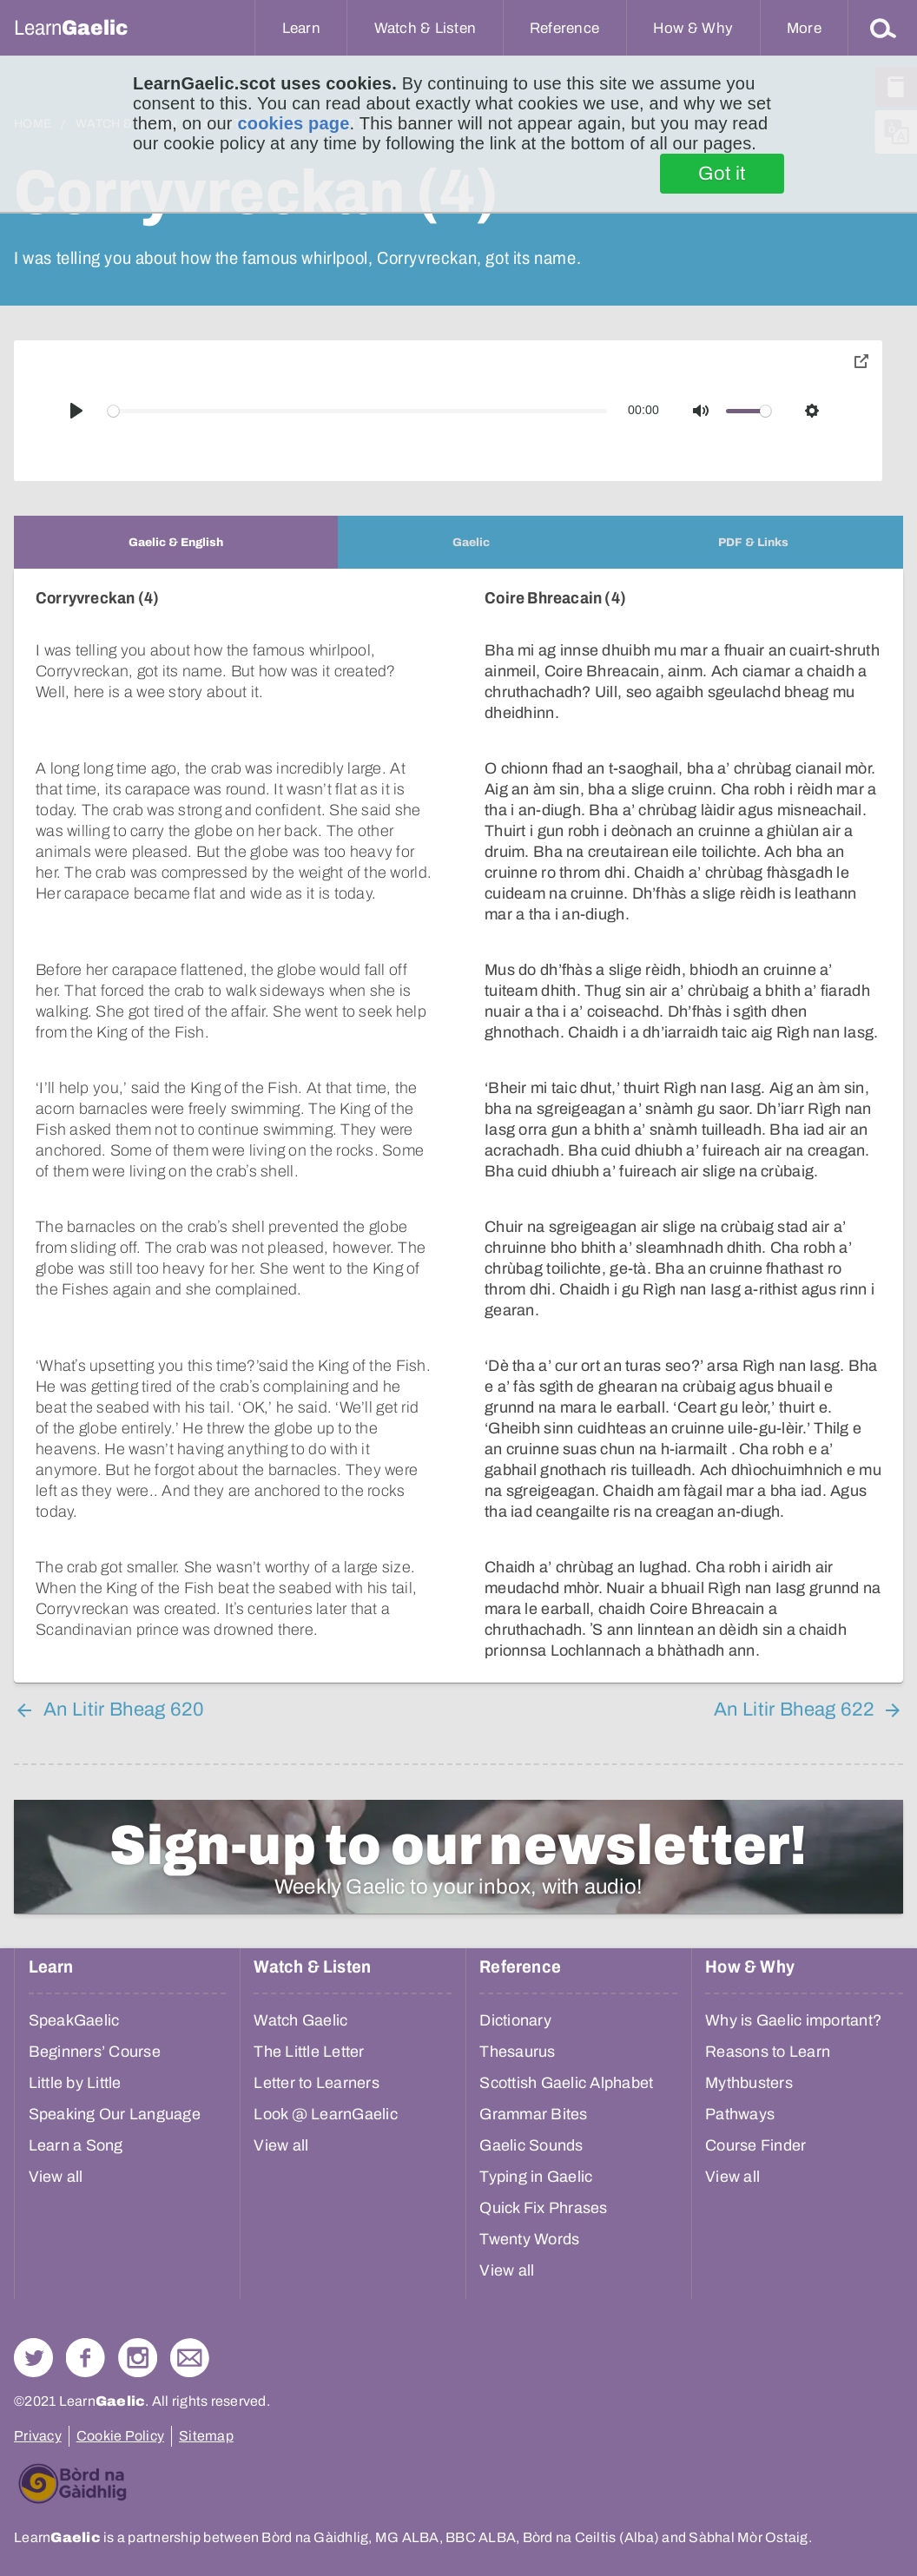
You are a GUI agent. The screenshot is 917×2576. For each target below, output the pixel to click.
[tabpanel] (458, 1126)
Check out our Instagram (137, 2357)
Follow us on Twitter (33, 2357)
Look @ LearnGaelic (326, 2114)
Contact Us (189, 2357)
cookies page (293, 123)
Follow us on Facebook (85, 2357)
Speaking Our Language (115, 2114)
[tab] (176, 542)
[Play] (76, 411)
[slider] (358, 411)
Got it (722, 173)
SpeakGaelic (74, 2020)
